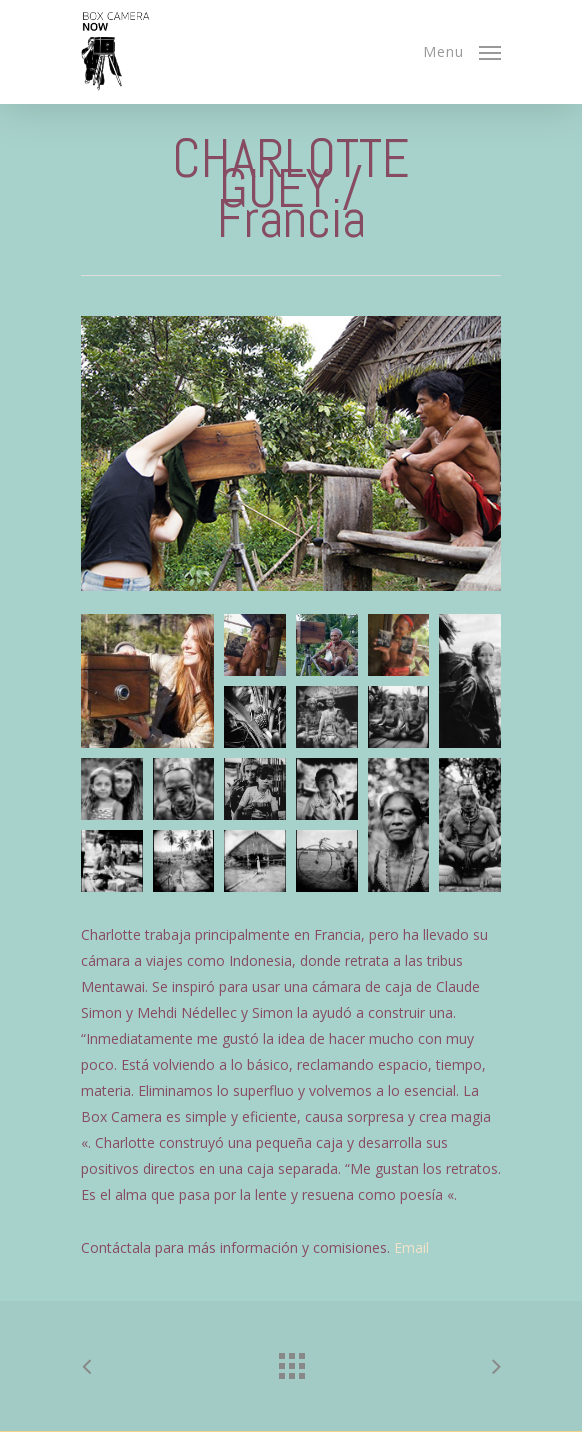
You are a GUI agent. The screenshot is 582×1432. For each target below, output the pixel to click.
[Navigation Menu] (462, 50)
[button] (147, 681)
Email (411, 1247)
